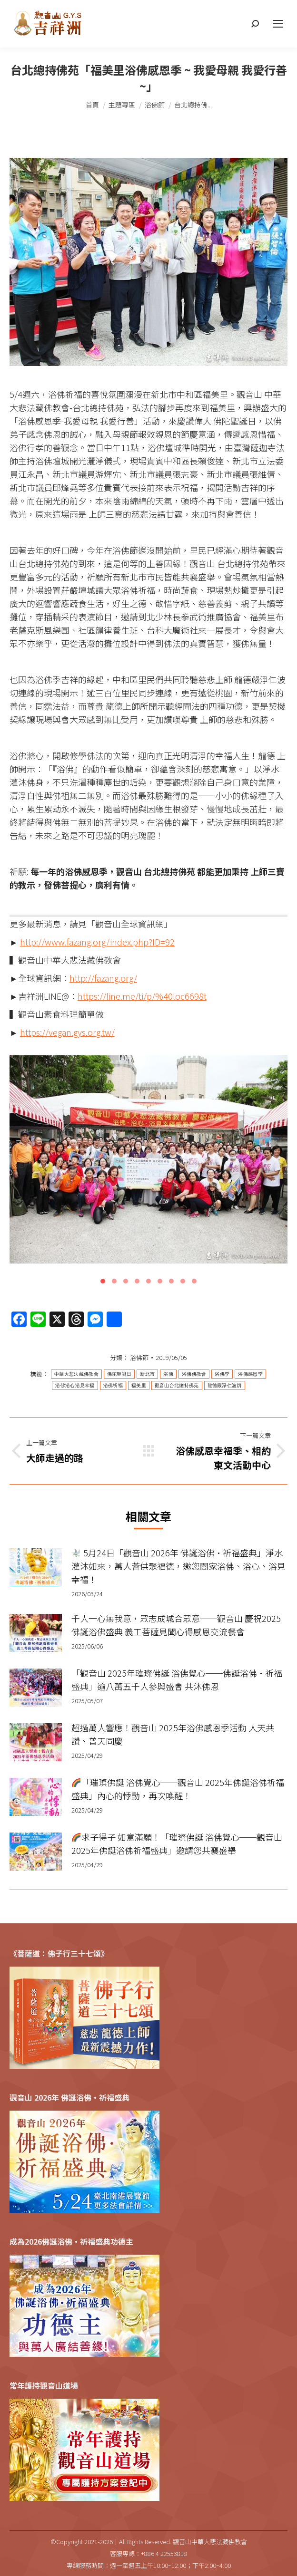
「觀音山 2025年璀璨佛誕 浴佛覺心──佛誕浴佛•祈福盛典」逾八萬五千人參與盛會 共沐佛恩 (176, 1679)
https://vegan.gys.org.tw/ (67, 1032)
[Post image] (36, 1567)
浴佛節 (139, 1357)
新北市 (147, 1374)
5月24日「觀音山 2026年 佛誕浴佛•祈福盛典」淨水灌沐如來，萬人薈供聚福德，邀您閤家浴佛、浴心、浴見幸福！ (178, 1565)
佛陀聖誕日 (119, 1374)
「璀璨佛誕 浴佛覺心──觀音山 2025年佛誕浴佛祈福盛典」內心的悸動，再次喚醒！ (177, 1789)
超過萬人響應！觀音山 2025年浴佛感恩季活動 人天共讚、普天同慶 (172, 1734)
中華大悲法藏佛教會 (76, 1374)
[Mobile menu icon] (277, 23)
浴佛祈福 (113, 1385)
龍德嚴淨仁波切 (225, 1385)
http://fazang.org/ (103, 978)
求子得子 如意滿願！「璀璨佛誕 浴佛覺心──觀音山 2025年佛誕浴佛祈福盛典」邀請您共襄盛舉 (176, 1843)
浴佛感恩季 (250, 1374)
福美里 (138, 1385)
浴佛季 (222, 1374)
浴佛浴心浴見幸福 (74, 1385)
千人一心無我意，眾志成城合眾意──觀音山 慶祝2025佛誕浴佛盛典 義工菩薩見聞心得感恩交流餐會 (176, 1625)
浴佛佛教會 (194, 1374)
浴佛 (168, 1374)
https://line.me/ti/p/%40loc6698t (142, 996)
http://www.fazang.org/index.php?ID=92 (97, 942)
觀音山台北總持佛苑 (177, 1385)
